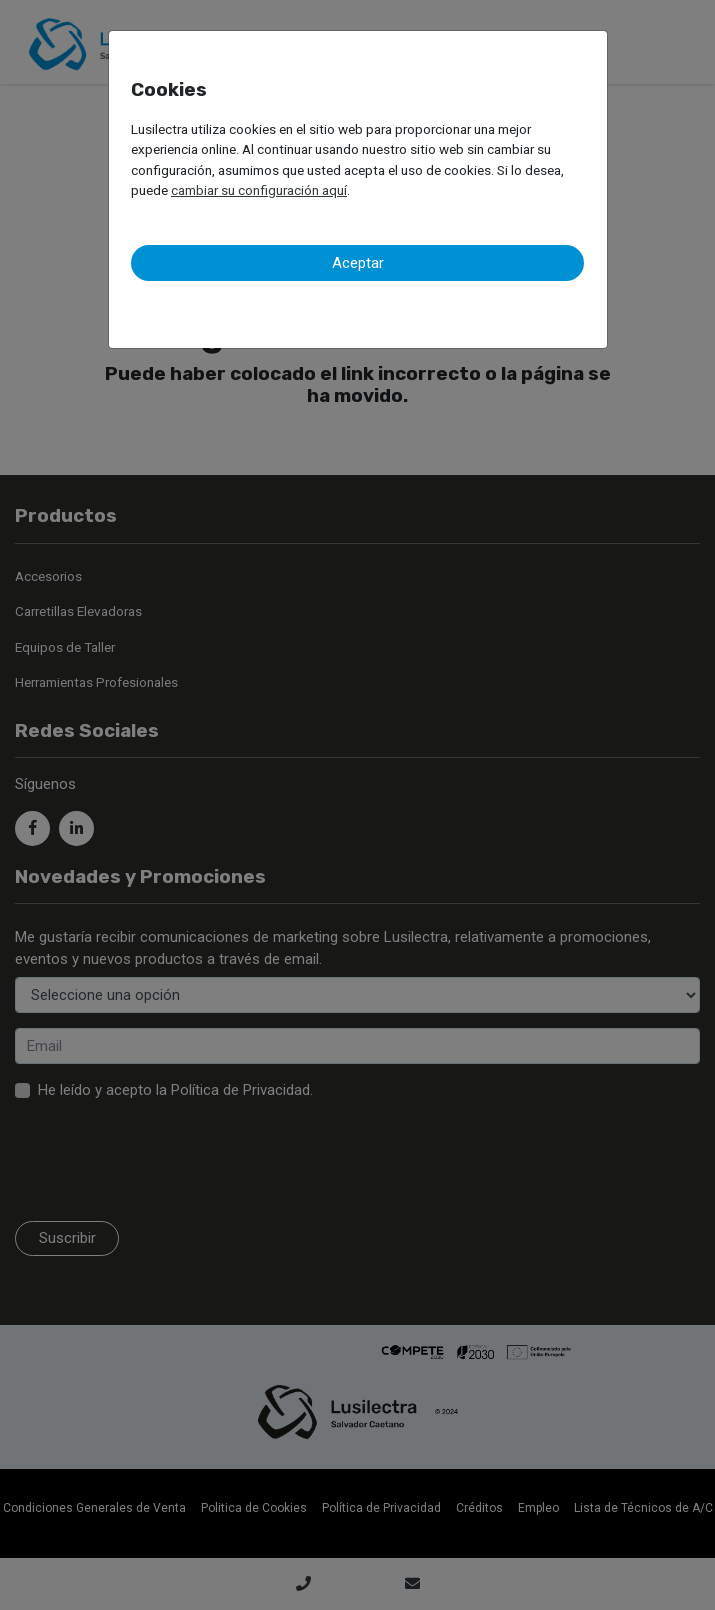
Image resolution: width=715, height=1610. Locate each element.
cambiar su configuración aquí (259, 190)
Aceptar (358, 263)
